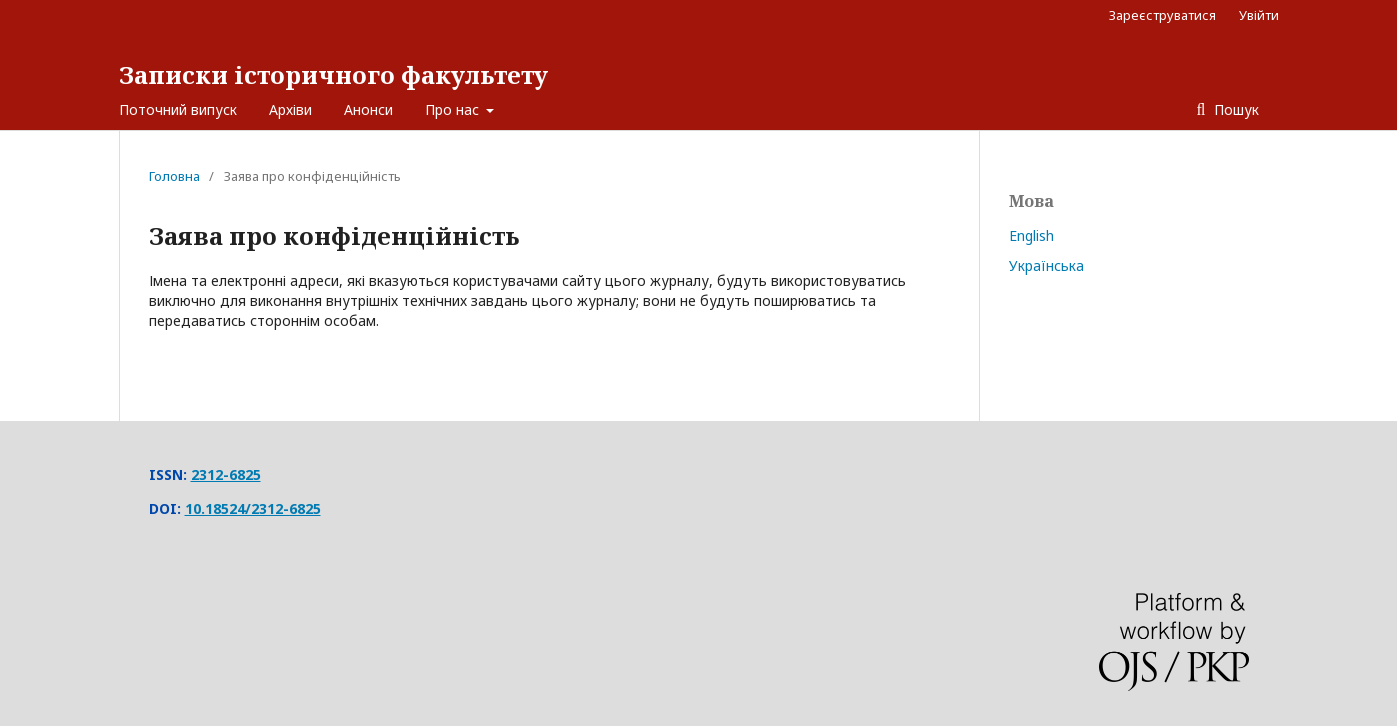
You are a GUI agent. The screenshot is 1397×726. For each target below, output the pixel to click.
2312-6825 (226, 474)
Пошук (1234, 109)
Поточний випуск (178, 109)
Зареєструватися (1162, 15)
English (1031, 235)
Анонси (368, 109)
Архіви (290, 109)
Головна (174, 176)
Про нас (454, 109)
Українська (1046, 265)
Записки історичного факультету (333, 74)
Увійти (1259, 15)
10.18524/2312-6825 (253, 508)
